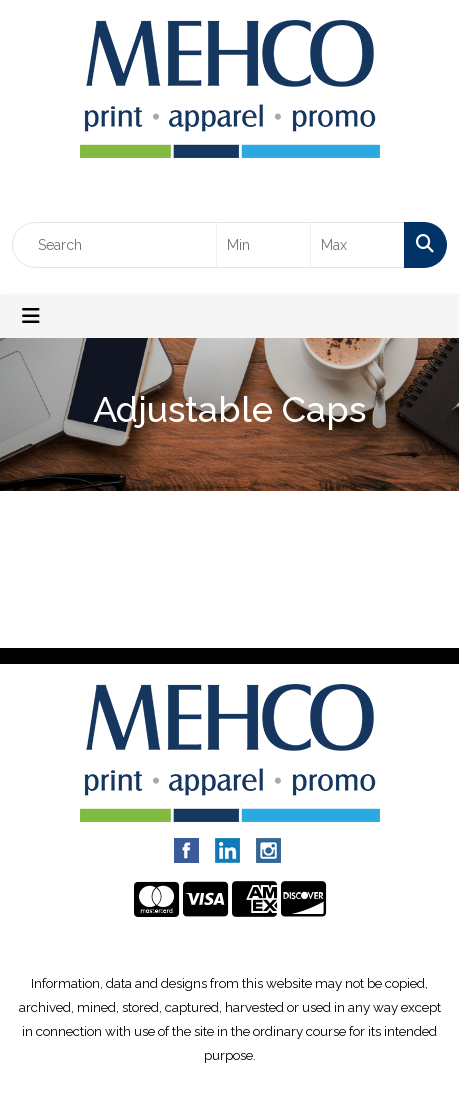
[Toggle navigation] (31, 316)
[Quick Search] (114, 245)
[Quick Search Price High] (357, 245)
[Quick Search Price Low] (263, 245)
